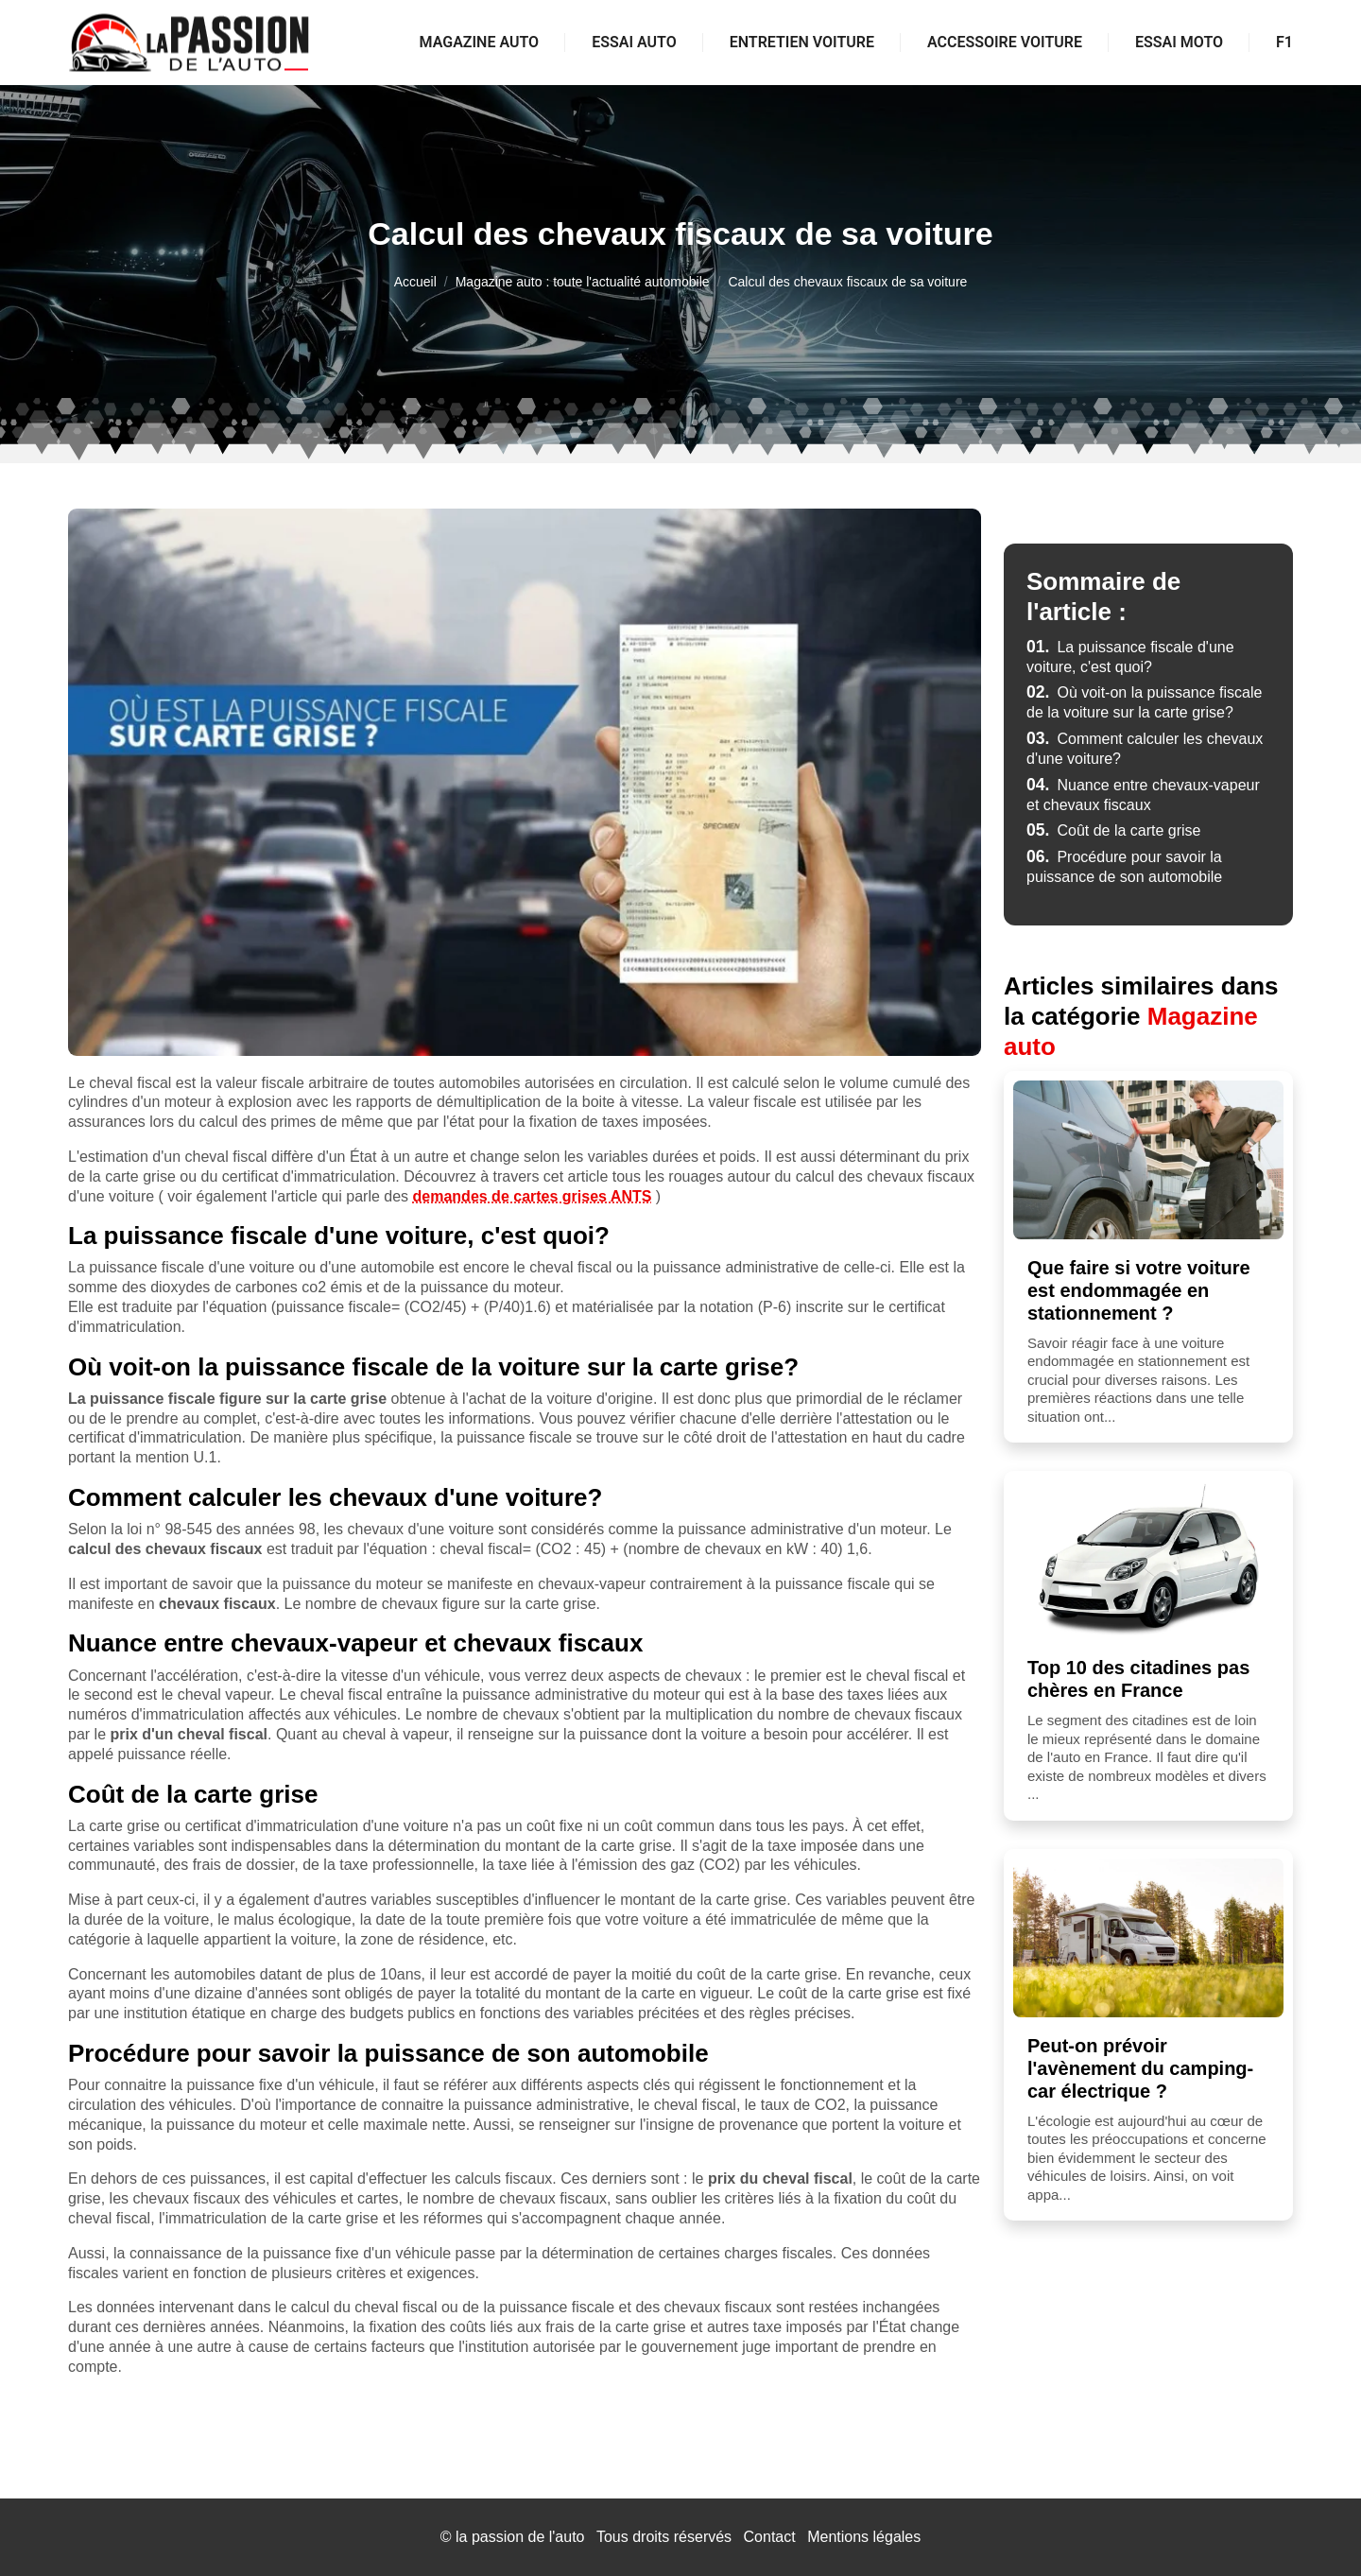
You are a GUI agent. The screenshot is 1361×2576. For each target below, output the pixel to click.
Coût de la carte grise (1113, 830)
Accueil (415, 281)
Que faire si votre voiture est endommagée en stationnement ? (1138, 1290)
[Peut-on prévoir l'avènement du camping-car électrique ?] (1148, 1938)
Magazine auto (480, 42)
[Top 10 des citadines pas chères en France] (1148, 1559)
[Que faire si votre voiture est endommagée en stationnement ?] (1148, 1160)
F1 (1284, 42)
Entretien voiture (802, 42)
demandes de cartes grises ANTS (532, 1196)
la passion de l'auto (520, 2537)
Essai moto (1179, 42)
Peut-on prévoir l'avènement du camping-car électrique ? (1140, 2068)
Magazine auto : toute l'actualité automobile (583, 281)
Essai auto (634, 42)
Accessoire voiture (1004, 42)
